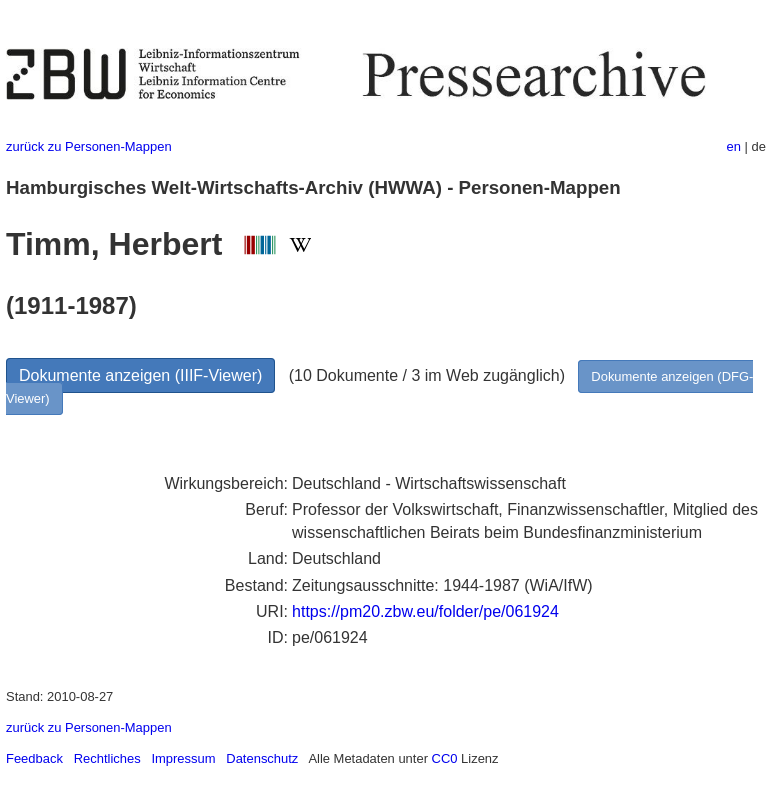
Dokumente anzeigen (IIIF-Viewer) (140, 375)
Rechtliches (107, 758)
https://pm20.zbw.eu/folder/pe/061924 (425, 611)
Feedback (34, 758)
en (734, 146)
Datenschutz (262, 758)
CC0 (445, 758)
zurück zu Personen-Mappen (89, 146)
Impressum (183, 758)
